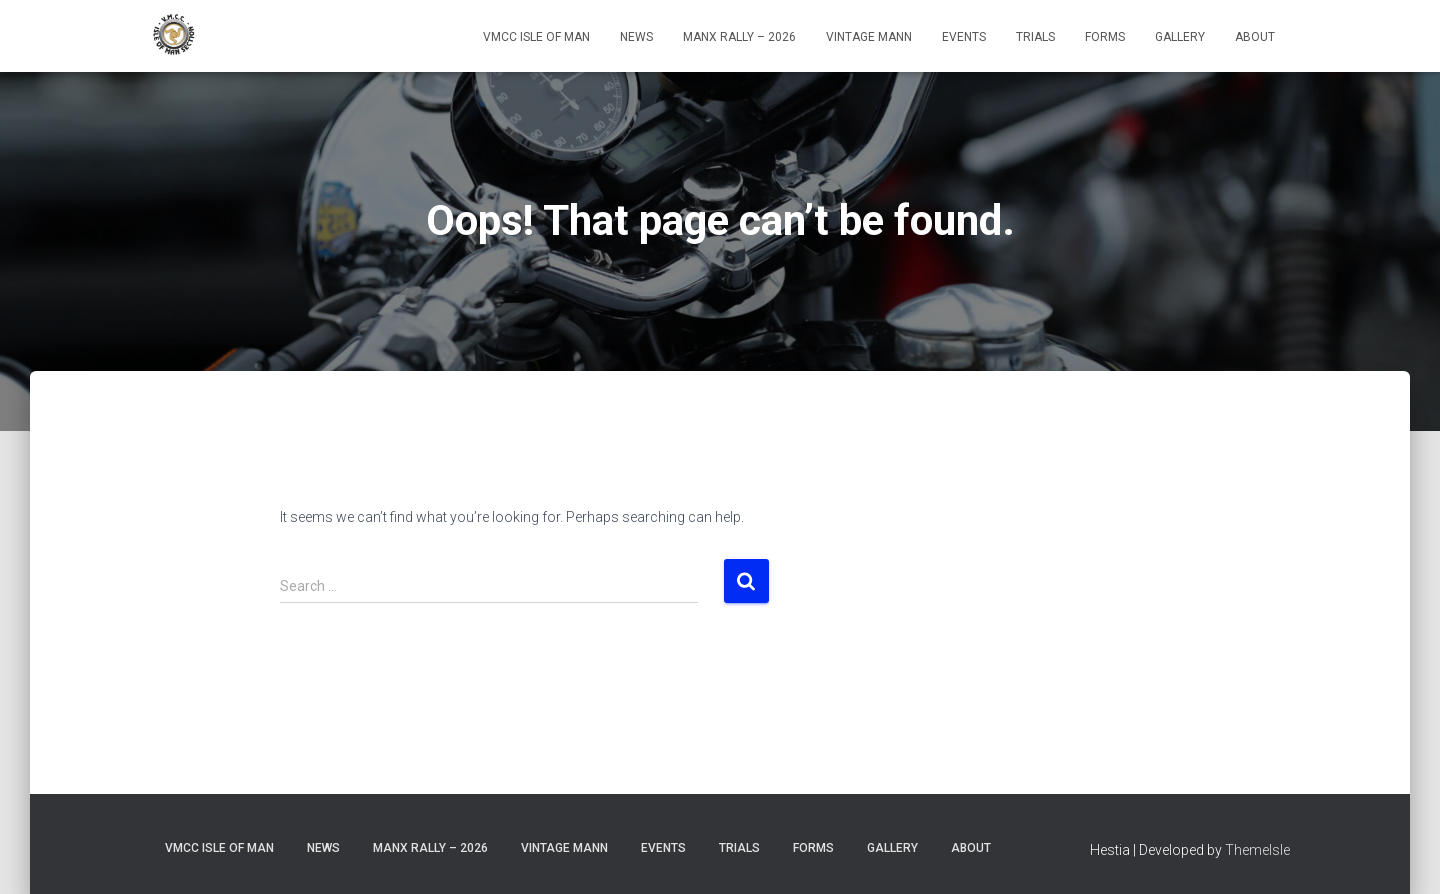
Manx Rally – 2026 (739, 37)
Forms (1105, 37)
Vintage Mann (869, 37)
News (636, 37)
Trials (1035, 37)
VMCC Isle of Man (536, 37)
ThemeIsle (1257, 850)
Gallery (1180, 37)
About (1255, 37)
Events (964, 37)
